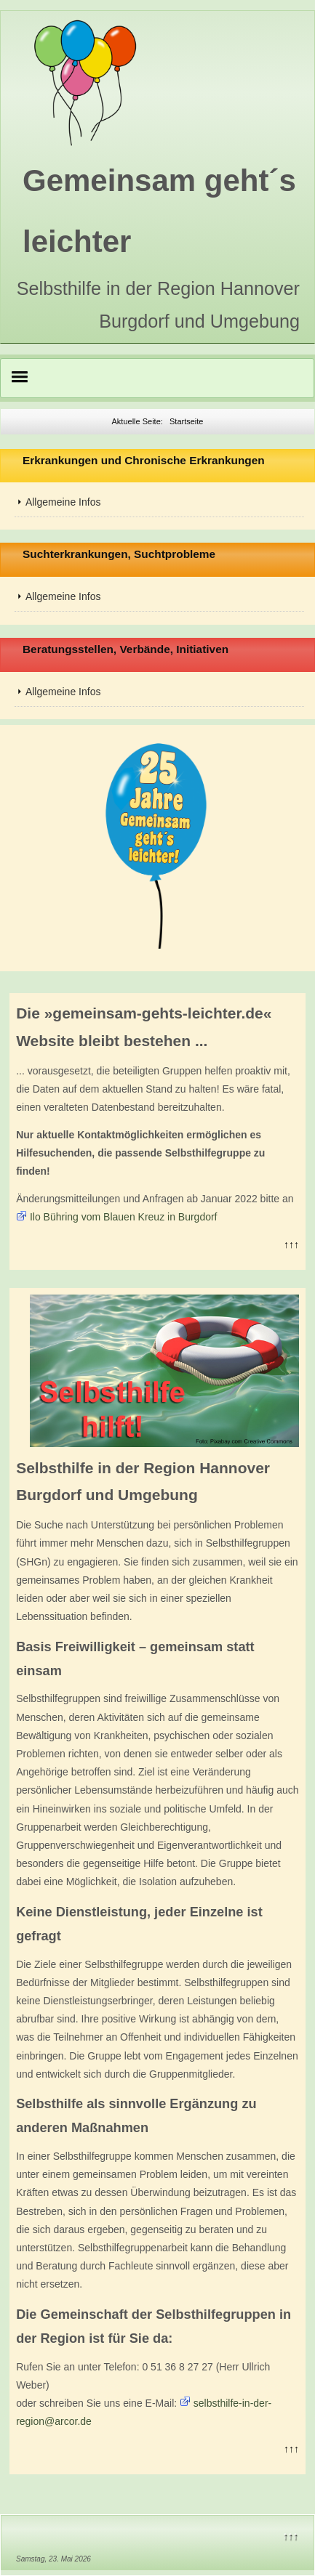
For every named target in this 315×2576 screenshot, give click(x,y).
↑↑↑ (291, 1244)
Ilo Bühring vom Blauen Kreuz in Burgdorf (124, 1217)
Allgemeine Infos (63, 502)
